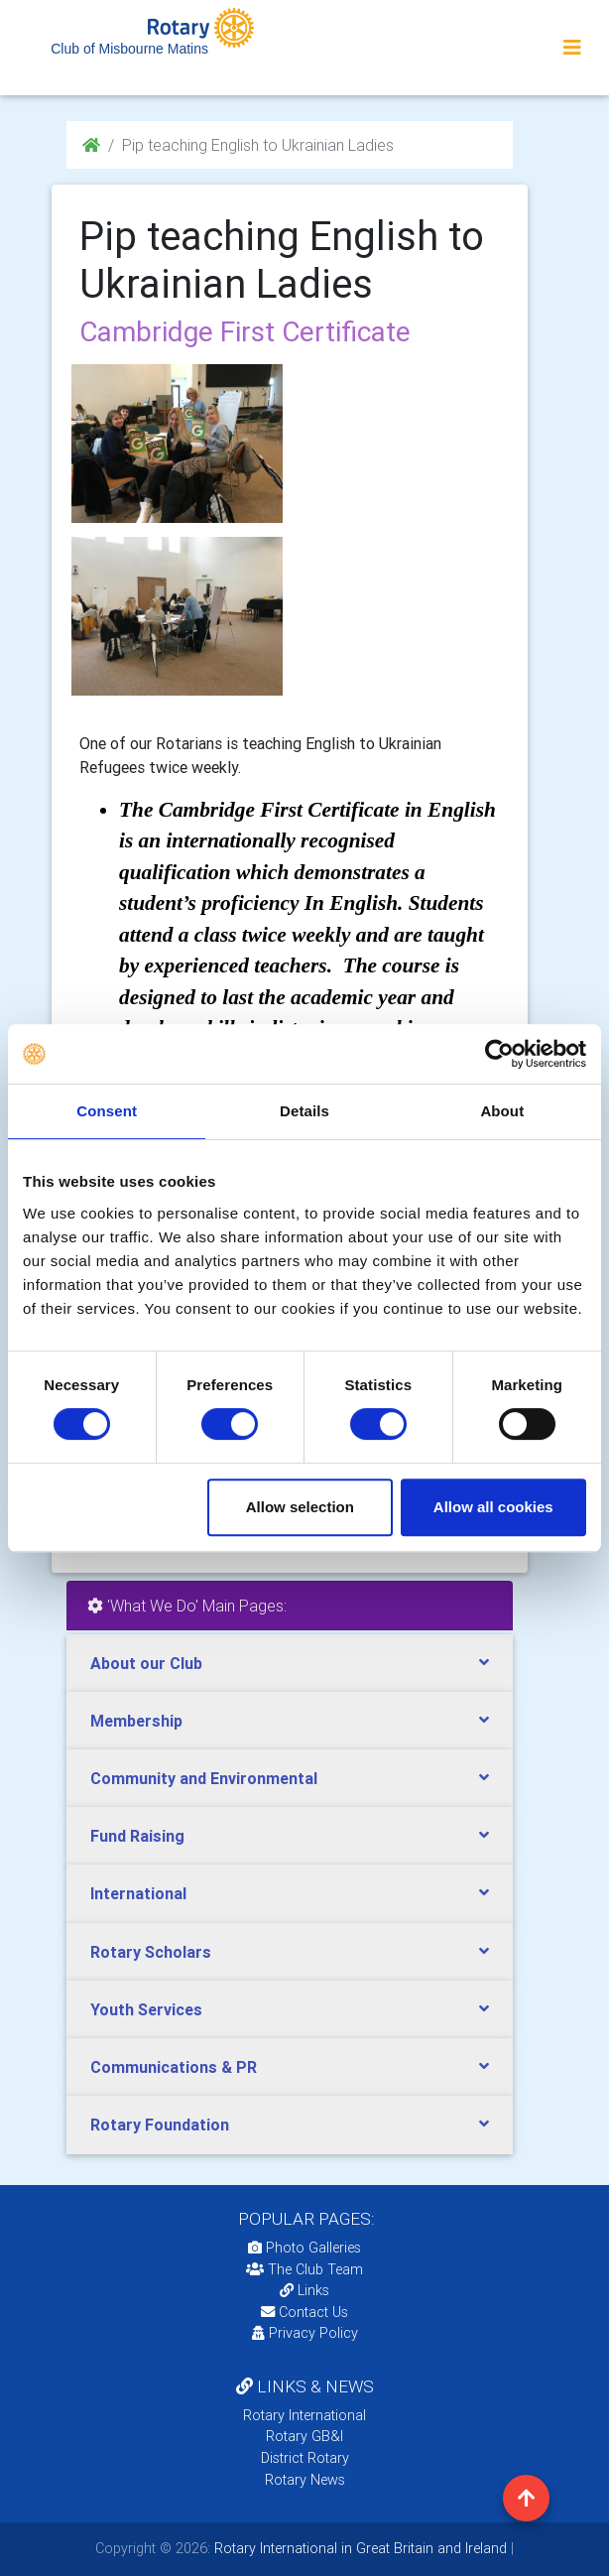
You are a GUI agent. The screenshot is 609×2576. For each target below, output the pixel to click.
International (138, 1893)
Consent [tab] (106, 1110)
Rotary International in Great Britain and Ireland (358, 2548)
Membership (136, 1721)
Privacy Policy (305, 2333)
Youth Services (146, 2009)
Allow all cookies (493, 1506)
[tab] (289, 1663)
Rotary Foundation (159, 2124)
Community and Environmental (203, 1778)
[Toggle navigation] (572, 48)
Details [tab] (304, 1110)
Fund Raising (137, 1836)
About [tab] (502, 1110)
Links (304, 2290)
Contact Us (304, 2312)
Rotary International (304, 2415)
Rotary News (305, 2480)
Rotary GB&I (304, 2436)
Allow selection (300, 1506)
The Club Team (304, 2269)
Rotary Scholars (150, 1952)
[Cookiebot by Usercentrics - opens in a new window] (499, 1054)
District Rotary (305, 2458)
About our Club (146, 1663)
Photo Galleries (304, 2247)
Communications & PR (173, 2067)
